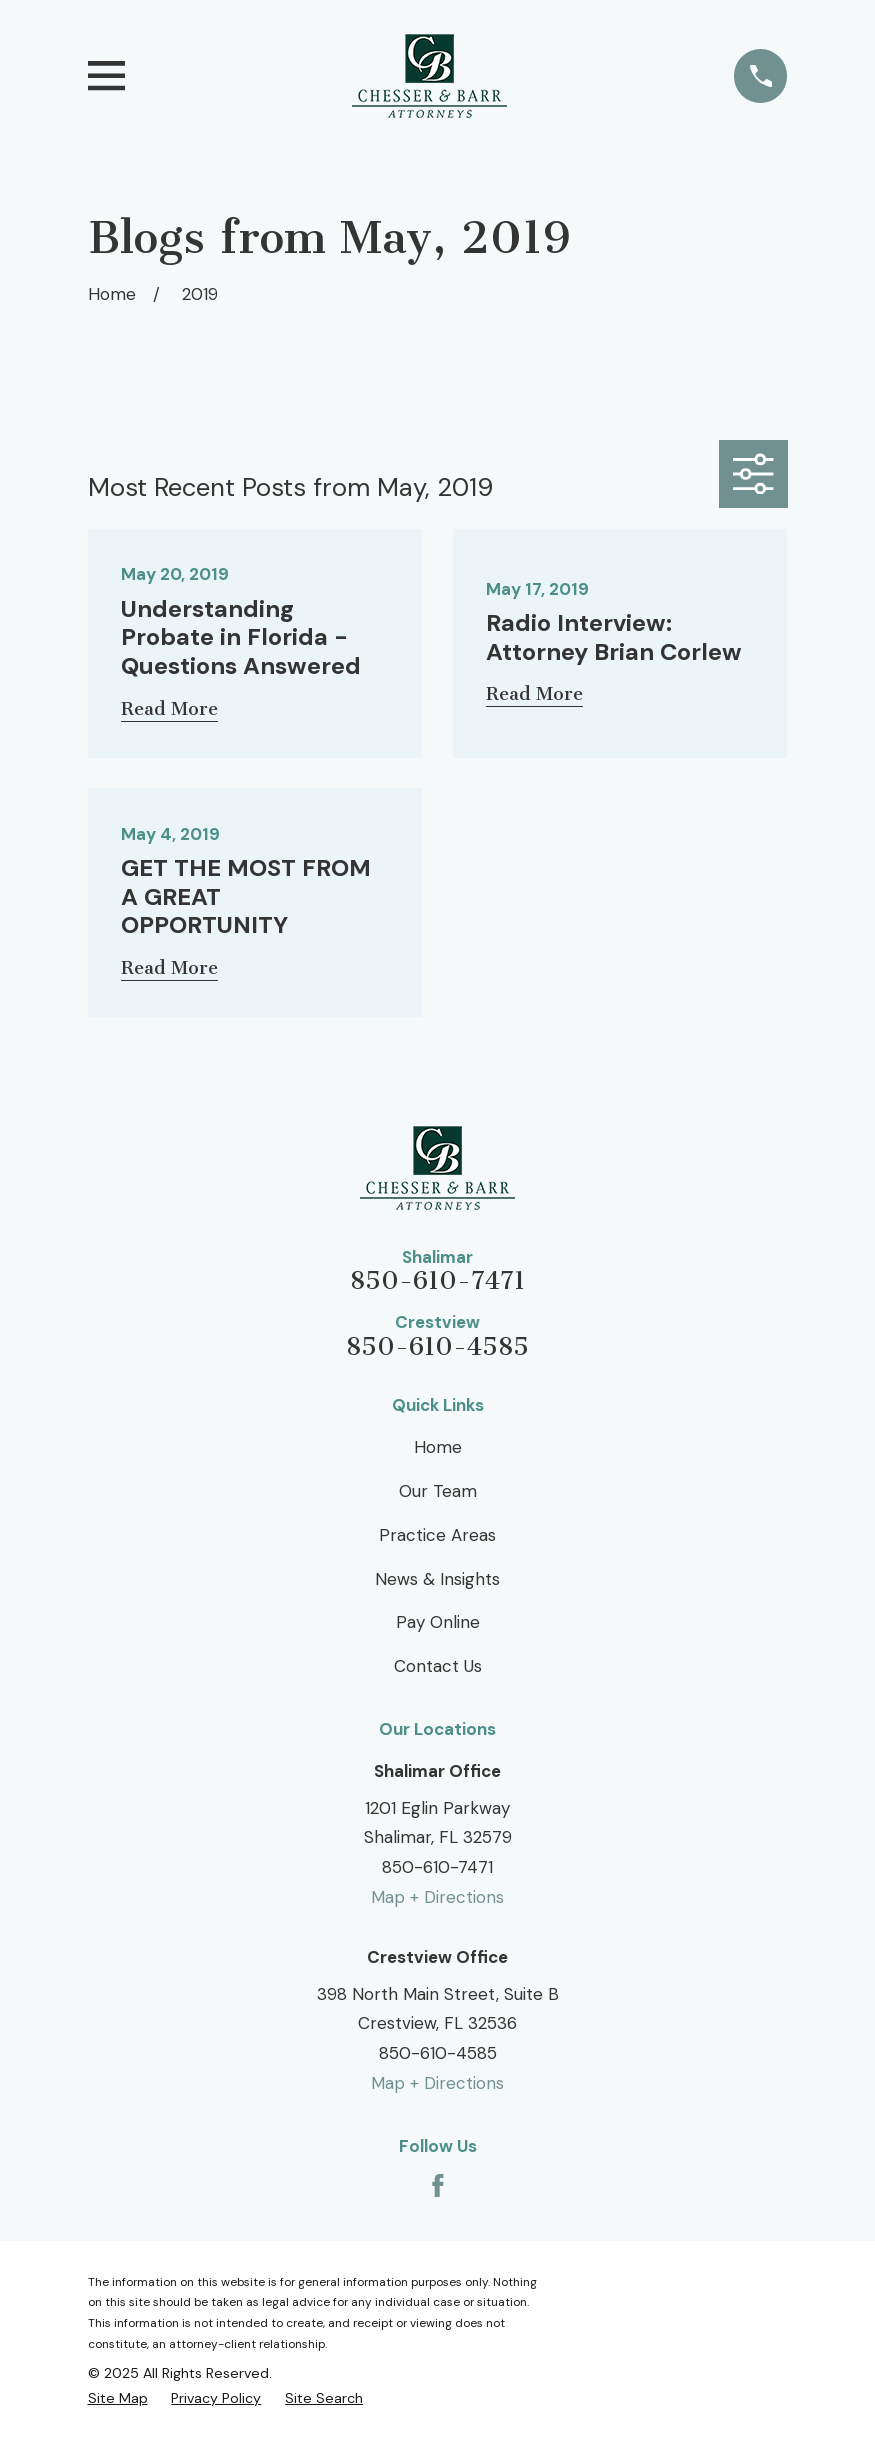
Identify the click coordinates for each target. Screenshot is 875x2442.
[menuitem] (118, 2398)
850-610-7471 (437, 1281)
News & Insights (437, 1579)
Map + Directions (437, 1897)
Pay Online (438, 1622)
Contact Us (438, 1666)
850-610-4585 (437, 1347)
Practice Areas (437, 1535)
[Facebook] (438, 2186)
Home (438, 1447)
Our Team (438, 1491)
